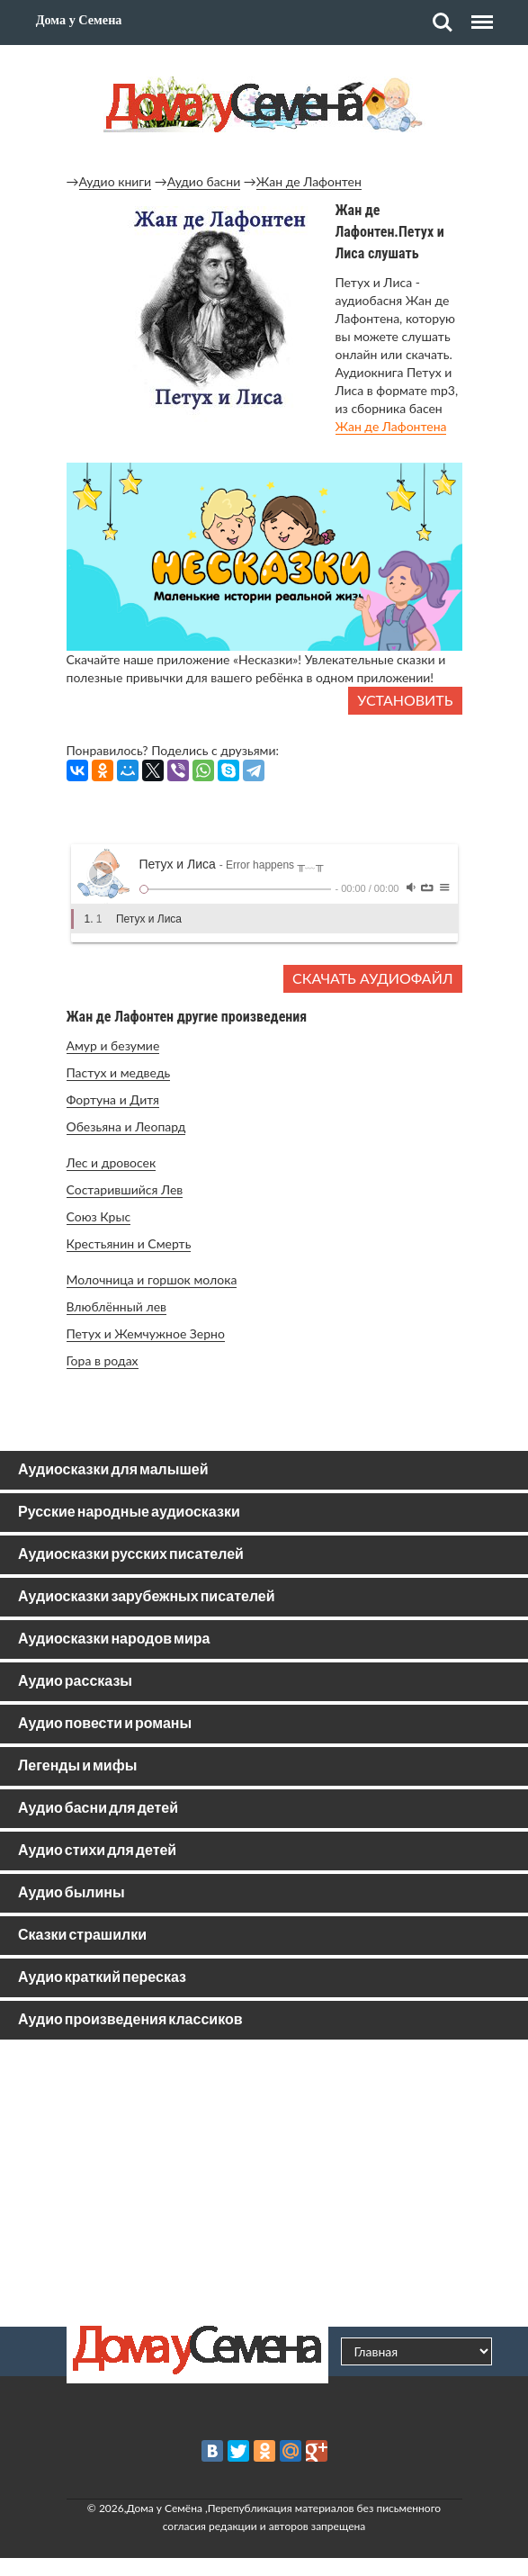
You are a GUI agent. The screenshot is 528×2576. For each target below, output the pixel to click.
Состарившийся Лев (125, 1189)
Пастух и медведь (119, 1072)
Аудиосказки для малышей (113, 1470)
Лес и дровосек (112, 1162)
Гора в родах (103, 1360)
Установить (404, 699)
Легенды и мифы (77, 1766)
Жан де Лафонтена (391, 426)
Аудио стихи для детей (97, 1851)
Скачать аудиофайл (372, 977)
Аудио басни (203, 181)
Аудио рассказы (75, 1681)
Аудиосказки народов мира (114, 1639)
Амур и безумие (113, 1045)
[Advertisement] (264, 2182)
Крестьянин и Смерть (129, 1243)
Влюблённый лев (117, 1306)
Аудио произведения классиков (130, 2020)
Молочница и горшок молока (152, 1279)
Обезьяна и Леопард (126, 1126)
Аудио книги (115, 181)
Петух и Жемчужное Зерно (146, 1333)
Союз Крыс (99, 1216)
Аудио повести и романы (105, 1724)
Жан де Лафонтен (309, 181)
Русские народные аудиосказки (129, 1512)
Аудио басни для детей (98, 1808)
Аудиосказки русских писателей (131, 1554)
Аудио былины (71, 1893)
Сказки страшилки (82, 1935)
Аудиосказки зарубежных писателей (146, 1597)
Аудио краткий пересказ (102, 1977)
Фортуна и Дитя (113, 1099)
